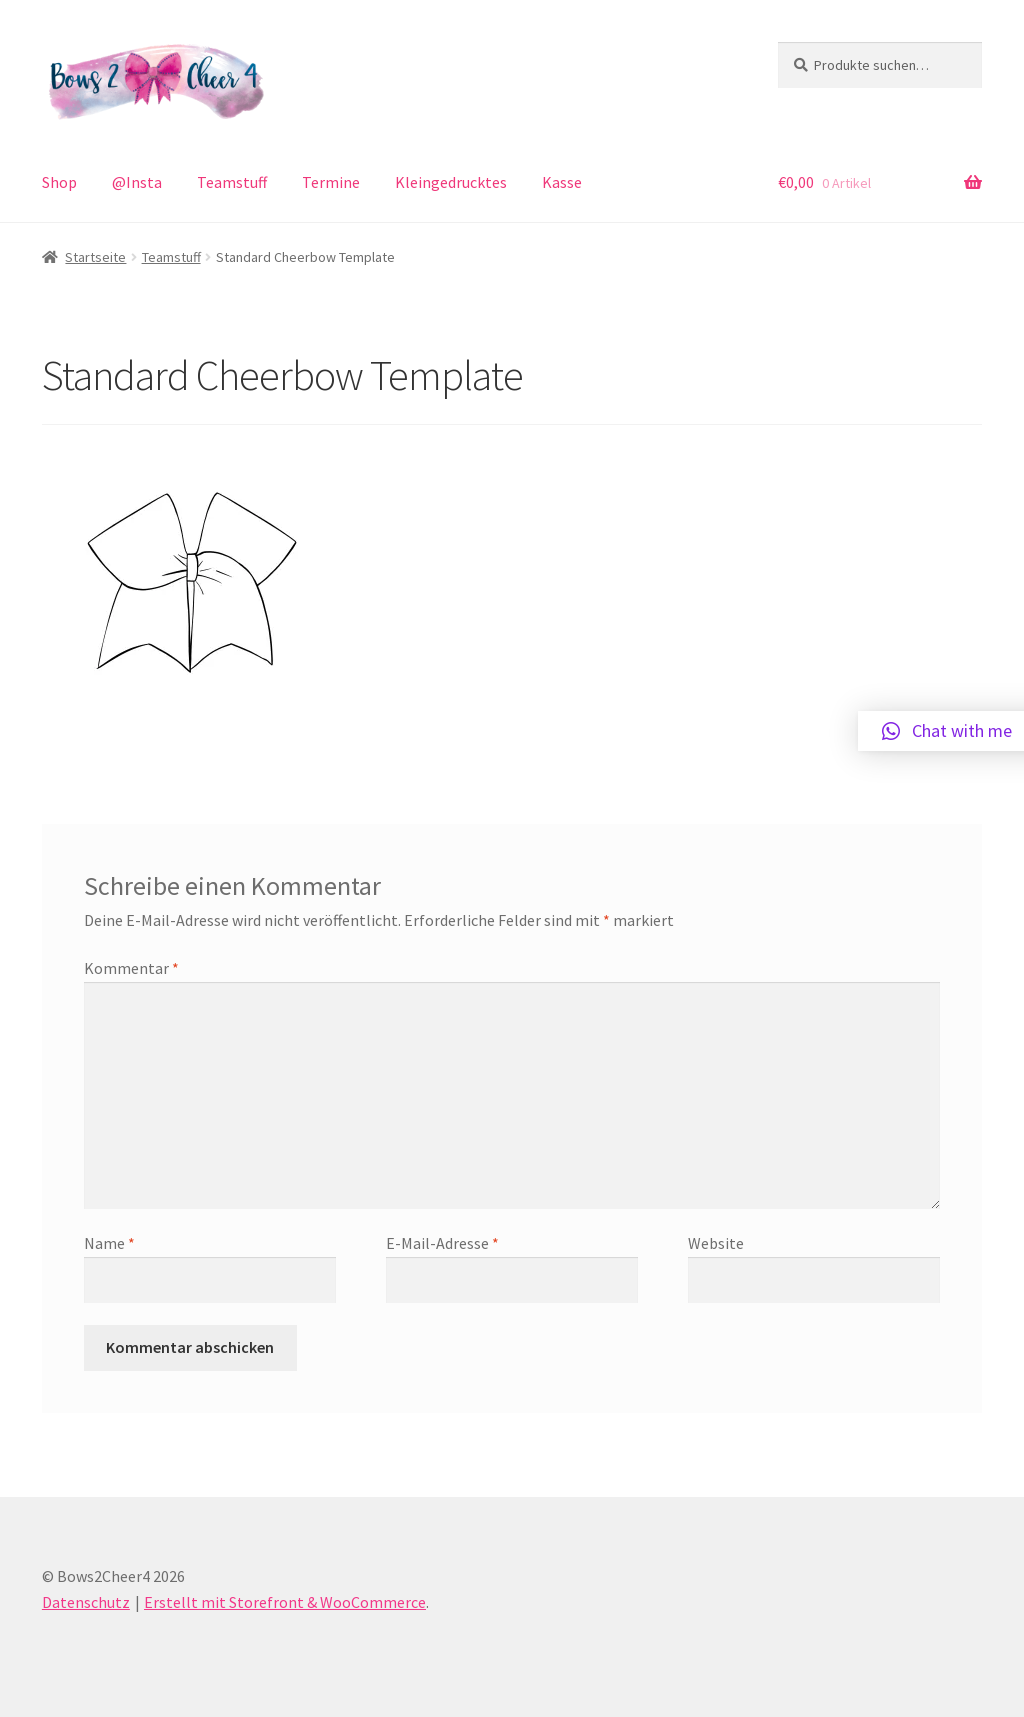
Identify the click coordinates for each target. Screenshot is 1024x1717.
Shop (59, 182)
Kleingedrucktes (451, 182)
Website (716, 1243)
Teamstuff (232, 182)
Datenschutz (86, 1602)
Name (109, 1243)
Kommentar (131, 968)
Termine (331, 182)
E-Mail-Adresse (442, 1243)
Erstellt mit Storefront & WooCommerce (285, 1602)
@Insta (137, 182)
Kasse (562, 182)
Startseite (95, 257)
